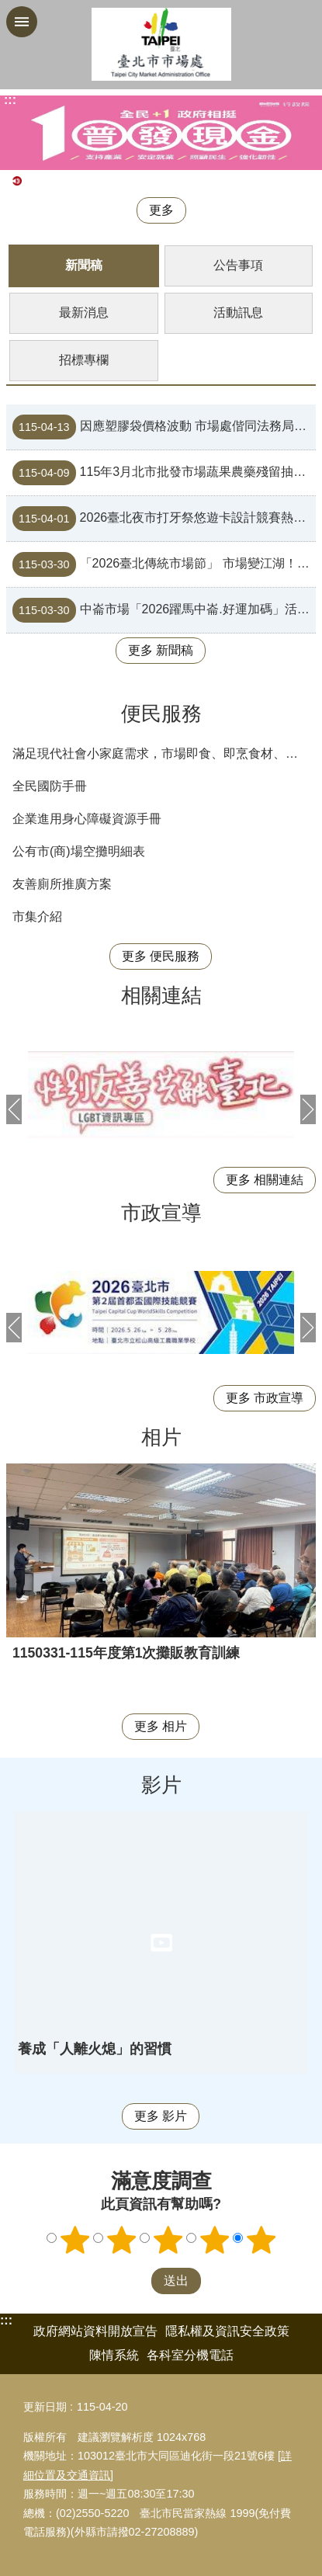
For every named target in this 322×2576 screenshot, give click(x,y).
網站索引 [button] (21, 21)
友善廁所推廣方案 (62, 883)
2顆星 (121, 2240)
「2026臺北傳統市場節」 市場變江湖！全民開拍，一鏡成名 (164, 564)
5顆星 (260, 2240)
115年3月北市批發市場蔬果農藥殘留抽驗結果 (164, 472)
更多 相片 (160, 1726)
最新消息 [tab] (84, 312)
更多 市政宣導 (264, 1397)
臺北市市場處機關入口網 (161, 44)
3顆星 (167, 2240)
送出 (136, 2281)
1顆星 (74, 2240)
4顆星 (214, 2240)
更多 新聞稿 (160, 650)
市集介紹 (37, 916)
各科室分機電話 (190, 2355)
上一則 (14, 1109)
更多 (161, 210)
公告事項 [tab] (238, 265)
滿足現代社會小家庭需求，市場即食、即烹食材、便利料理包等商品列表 (164, 753)
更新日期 (45, 2407)
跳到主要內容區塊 (8, 8)
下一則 (308, 1109)
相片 (161, 1437)
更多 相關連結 (264, 1179)
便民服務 (161, 713)
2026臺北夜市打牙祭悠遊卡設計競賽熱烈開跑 (164, 518)
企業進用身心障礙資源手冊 (86, 818)
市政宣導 (161, 1213)
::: (6, 2320)
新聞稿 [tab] (83, 265)
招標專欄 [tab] (84, 359)
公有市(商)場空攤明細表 (78, 851)
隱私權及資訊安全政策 (227, 2331)
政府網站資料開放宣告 (95, 2331)
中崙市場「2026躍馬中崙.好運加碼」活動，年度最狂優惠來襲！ (164, 610)
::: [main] (10, 99)
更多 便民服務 (160, 956)
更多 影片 (160, 2116)
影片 (161, 1785)
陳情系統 (114, 2355)
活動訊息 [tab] (238, 312)
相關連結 (161, 995)
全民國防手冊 (49, 786)
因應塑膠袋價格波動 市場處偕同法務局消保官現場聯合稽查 (164, 427)
